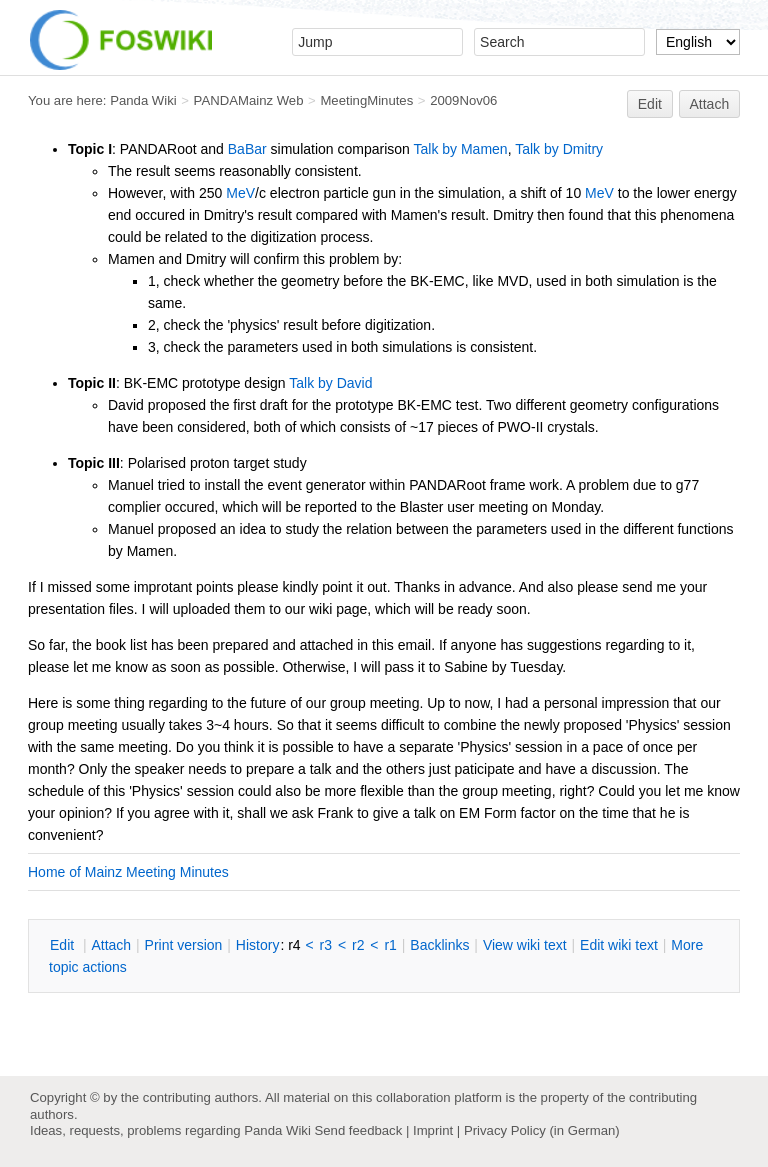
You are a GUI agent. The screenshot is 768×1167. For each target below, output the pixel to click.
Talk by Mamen (461, 149)
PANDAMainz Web (249, 100)
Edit (650, 104)
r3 (326, 945)
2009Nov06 (463, 100)
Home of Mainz (75, 872)
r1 (390, 945)
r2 (358, 945)
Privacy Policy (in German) (542, 1130)
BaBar (247, 149)
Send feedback (358, 1130)
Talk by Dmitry (559, 149)
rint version (184, 945)
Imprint (433, 1130)
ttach (111, 945)
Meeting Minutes (177, 872)
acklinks (439, 945)
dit (64, 945)
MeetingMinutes (366, 100)
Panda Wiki (143, 100)
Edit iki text (619, 945)
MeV (240, 193)
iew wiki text (525, 945)
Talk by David (330, 383)
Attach (710, 104)
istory (258, 945)
